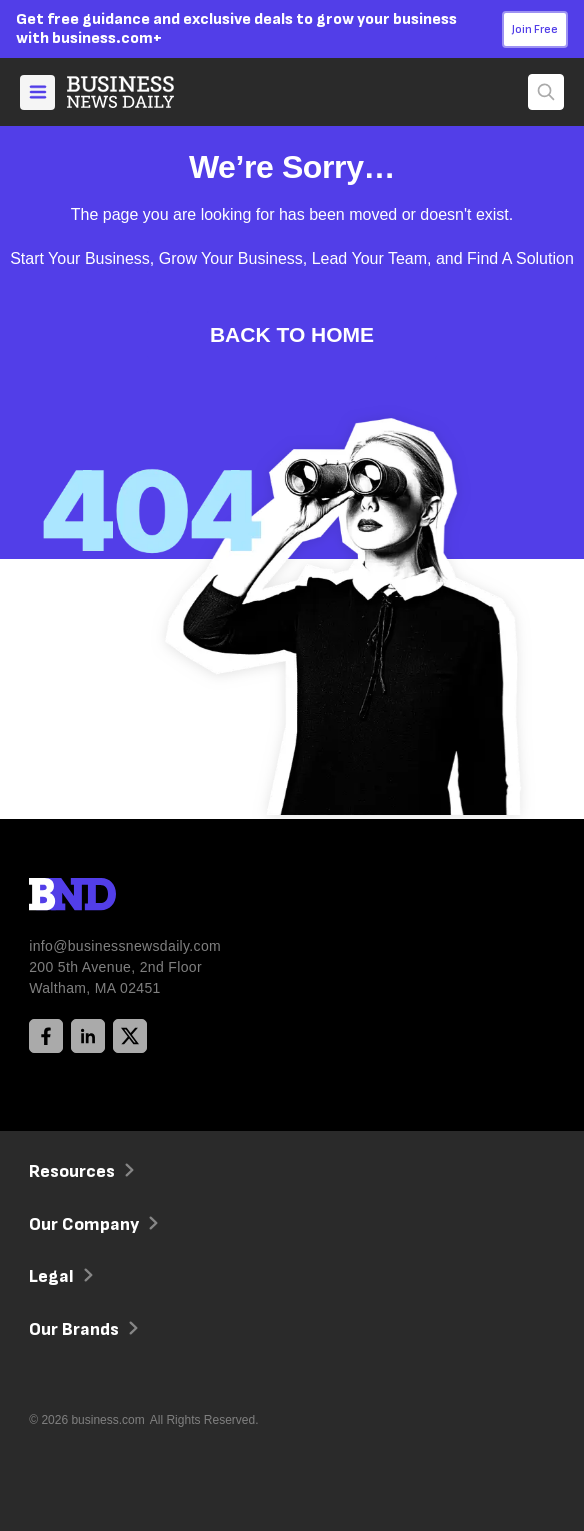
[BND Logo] (114, 897)
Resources (79, 1171)
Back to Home (292, 334)
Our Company (91, 1224)
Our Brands (81, 1329)
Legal (59, 1276)
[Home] (137, 92)
